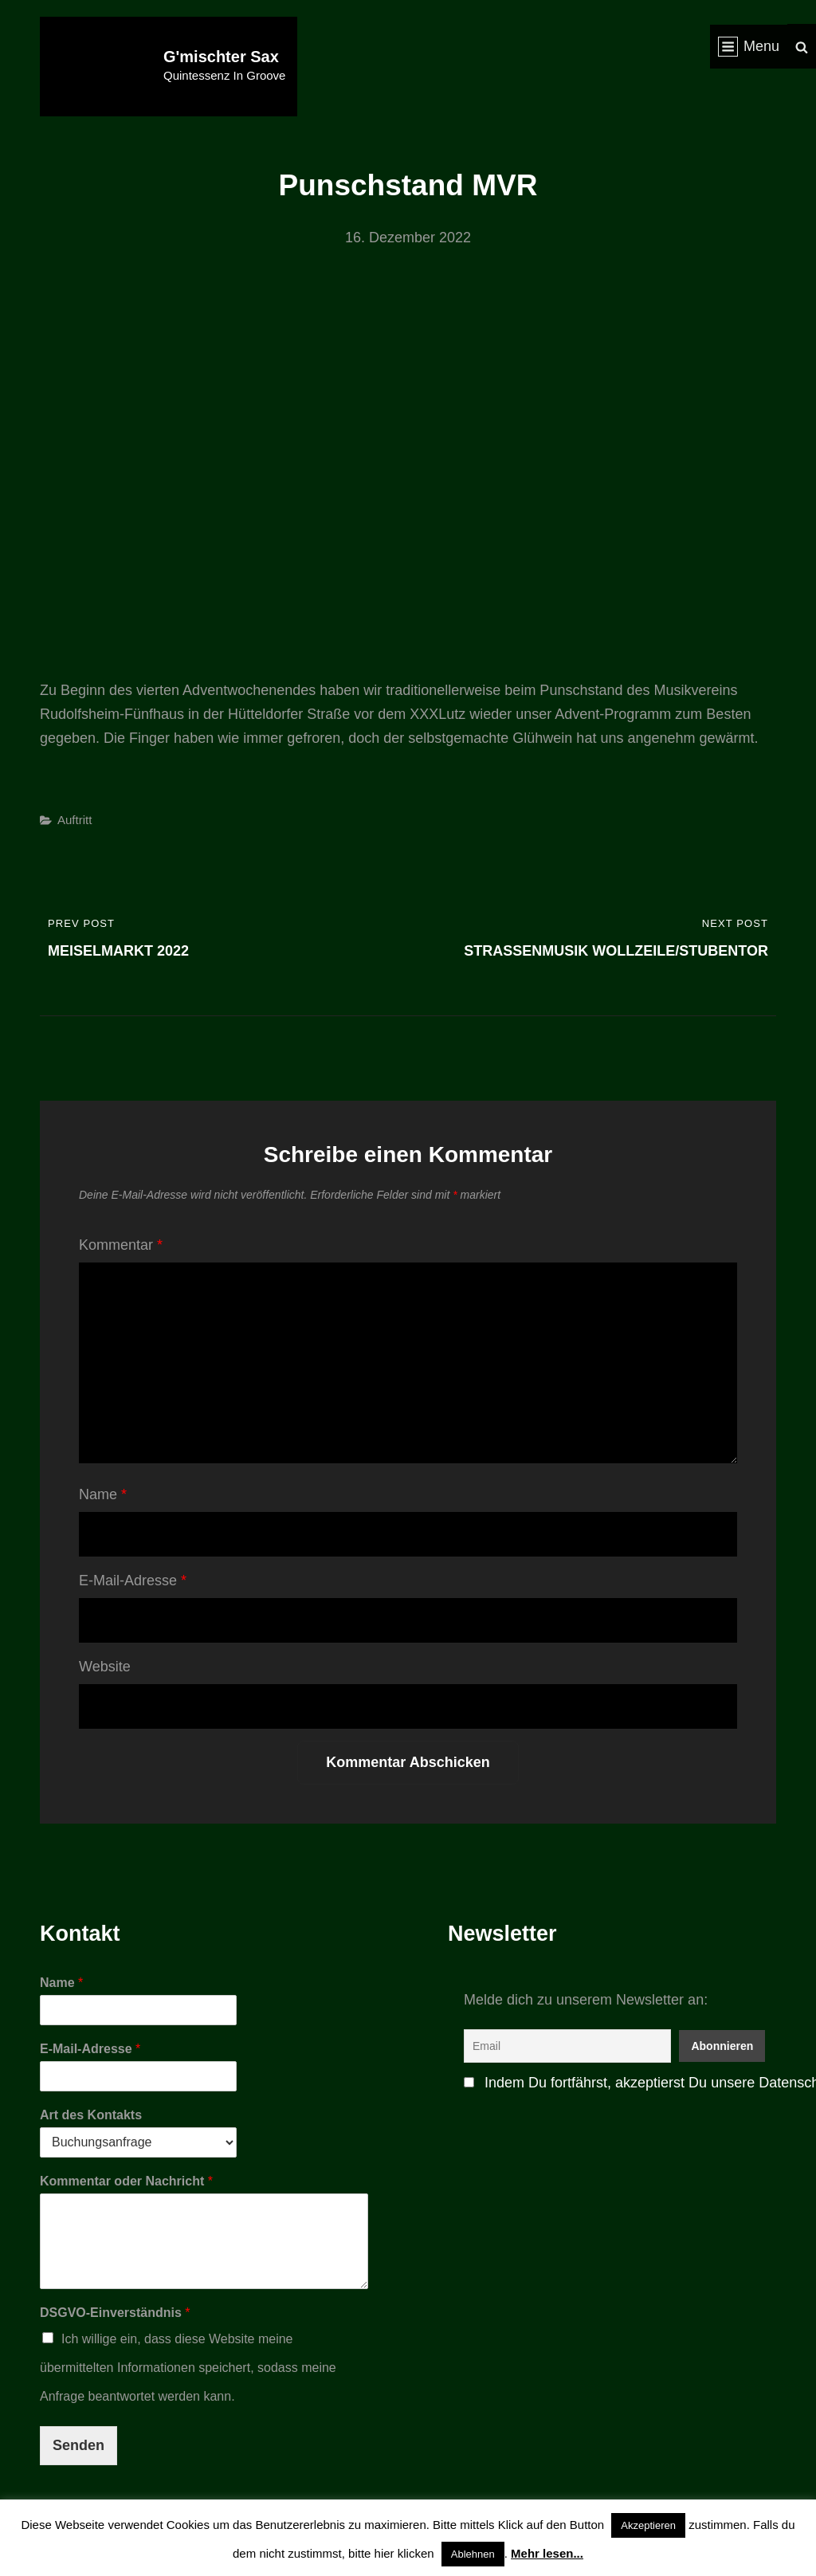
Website (105, 1667)
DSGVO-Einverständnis (115, 2312)
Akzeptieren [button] (648, 2525)
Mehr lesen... (547, 2553)
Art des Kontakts (91, 2115)
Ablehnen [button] (473, 2554)
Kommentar (121, 1245)
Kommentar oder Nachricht (126, 2181)
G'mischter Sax (221, 56)
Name (103, 1494)
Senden (78, 2445)
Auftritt (74, 820)
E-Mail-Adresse (132, 1580)
